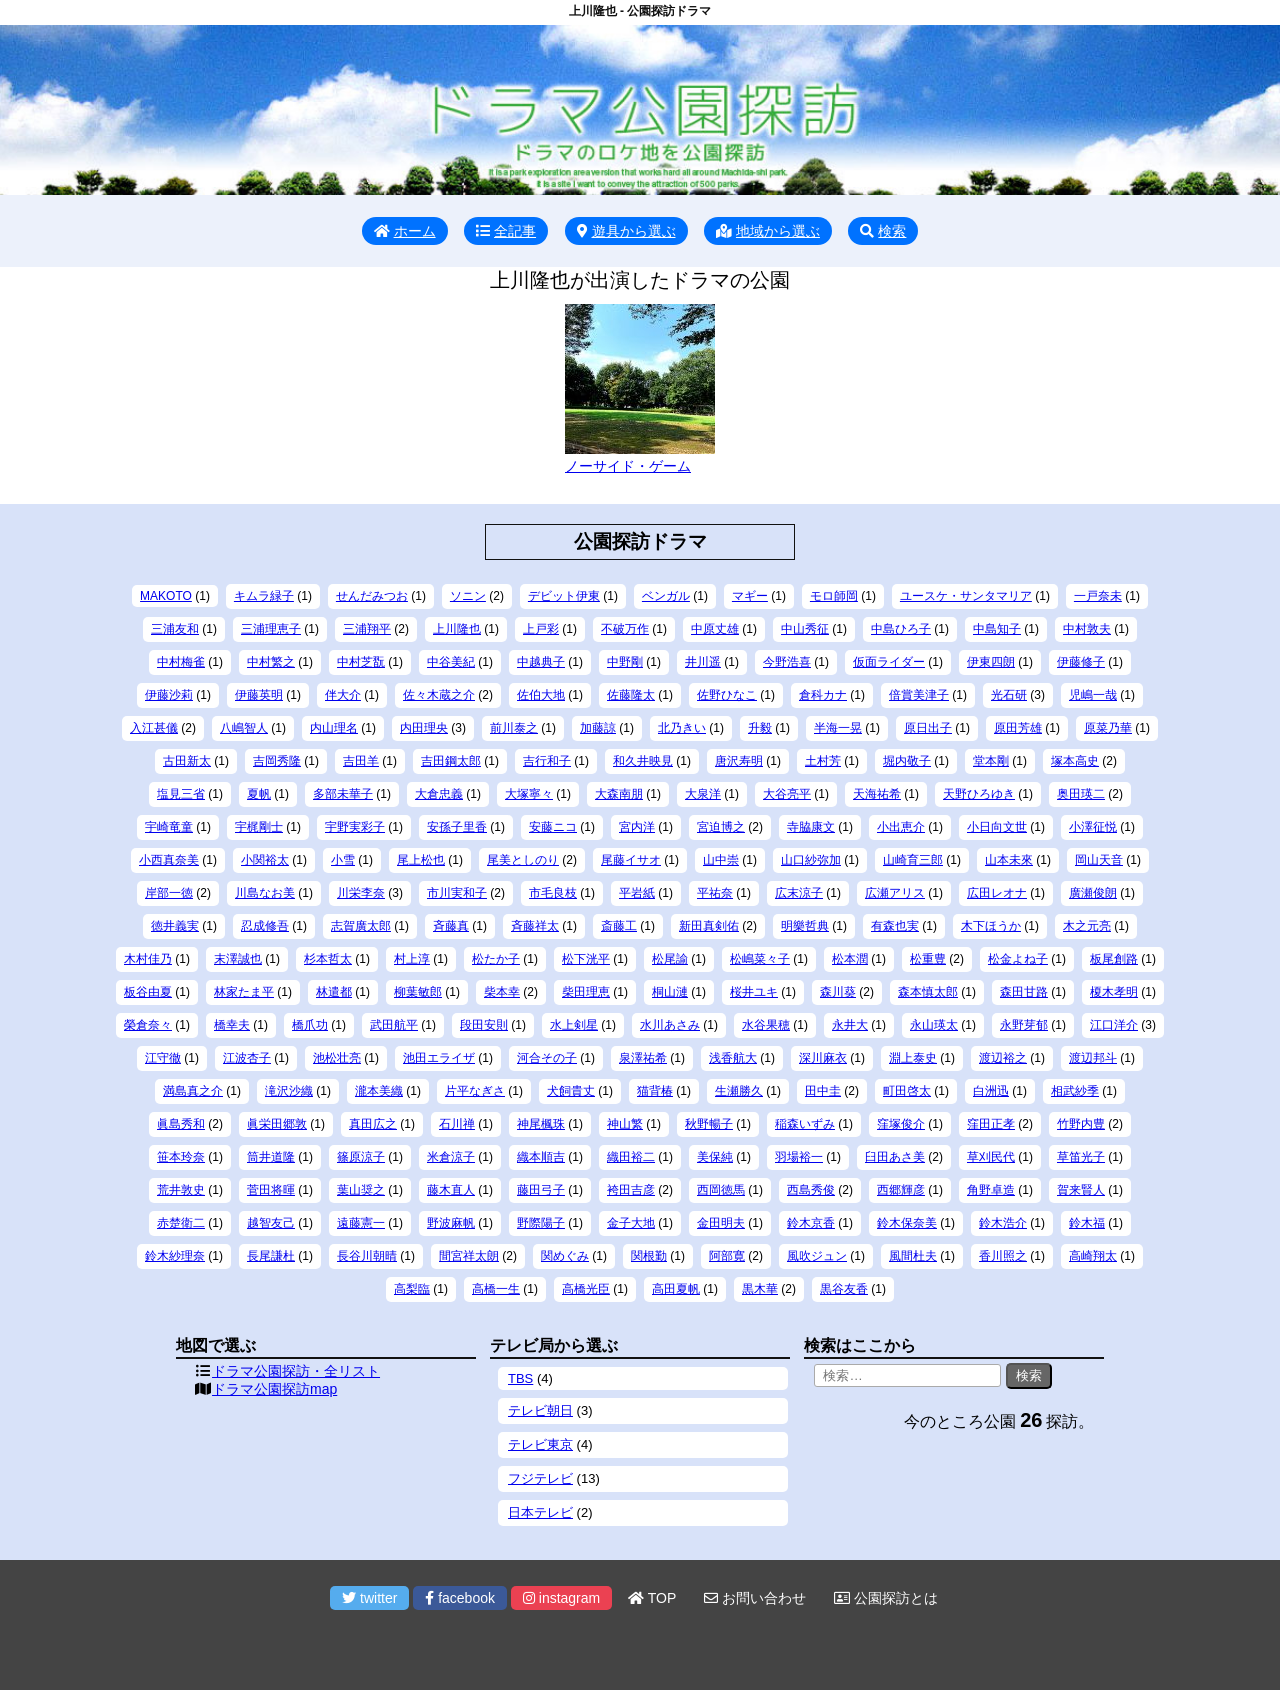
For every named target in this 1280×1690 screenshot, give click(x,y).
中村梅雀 (181, 662)
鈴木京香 (811, 1223)
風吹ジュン (817, 1256)
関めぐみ (565, 1256)
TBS (520, 1378)
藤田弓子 (541, 1190)
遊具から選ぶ (626, 231)
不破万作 (625, 629)
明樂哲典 (805, 926)
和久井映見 (643, 761)
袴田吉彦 (631, 1190)
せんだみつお (372, 596)
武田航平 (394, 1025)
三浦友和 (175, 629)
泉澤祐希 (643, 1058)
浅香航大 (733, 1058)
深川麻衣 (823, 1058)
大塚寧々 (529, 794)
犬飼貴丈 (571, 1091)
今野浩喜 (787, 662)
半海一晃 (838, 728)
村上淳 (412, 959)
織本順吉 (541, 1157)
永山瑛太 (934, 1025)
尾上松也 (421, 860)
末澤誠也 (238, 959)
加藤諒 (598, 728)
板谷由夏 (148, 992)
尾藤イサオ (631, 860)
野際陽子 (541, 1223)
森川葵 (838, 992)
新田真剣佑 (709, 926)
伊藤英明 (259, 695)
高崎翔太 (1093, 1256)
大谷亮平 (787, 794)
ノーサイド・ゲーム (628, 466)
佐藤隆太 (631, 695)
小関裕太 (265, 860)
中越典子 (541, 662)
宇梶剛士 (259, 827)
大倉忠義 (439, 794)
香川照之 (1003, 1256)
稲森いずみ (805, 1124)
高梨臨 (412, 1289)
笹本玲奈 (181, 1157)
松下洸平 (586, 959)
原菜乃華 (1108, 728)
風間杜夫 (913, 1256)
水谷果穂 (766, 1025)
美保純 (715, 1157)
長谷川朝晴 (367, 1256)
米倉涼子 (451, 1157)
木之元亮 (1087, 926)
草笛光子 (1081, 1157)
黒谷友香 (844, 1289)
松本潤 (850, 959)
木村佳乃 (148, 959)
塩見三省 (181, 794)
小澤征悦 (1093, 827)
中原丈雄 (715, 629)
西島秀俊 (811, 1190)
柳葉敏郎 (418, 992)
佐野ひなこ (727, 695)
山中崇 (721, 860)
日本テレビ (540, 1512)
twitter (369, 1598)
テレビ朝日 (540, 1410)
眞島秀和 (181, 1124)
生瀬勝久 (739, 1091)
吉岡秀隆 (277, 761)
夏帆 (259, 794)
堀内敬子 (907, 761)
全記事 (506, 231)
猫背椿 (655, 1091)
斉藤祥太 (535, 926)
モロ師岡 (834, 596)
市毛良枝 (553, 893)
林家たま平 (244, 992)
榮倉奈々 (148, 1025)
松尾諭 (670, 959)
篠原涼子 (361, 1157)
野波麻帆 (451, 1223)
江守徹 (163, 1058)
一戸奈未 (1098, 596)
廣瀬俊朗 (1093, 893)
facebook (460, 1598)
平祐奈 (715, 893)
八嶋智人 (244, 728)
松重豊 (928, 959)
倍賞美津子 (919, 695)
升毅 (760, 728)
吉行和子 (547, 761)
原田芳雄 (1018, 728)
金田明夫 (721, 1223)
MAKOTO (166, 596)
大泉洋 (703, 794)
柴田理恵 (586, 992)
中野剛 (625, 662)
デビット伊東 (564, 596)
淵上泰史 (913, 1058)
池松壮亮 (337, 1058)
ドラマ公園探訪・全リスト (296, 1371)
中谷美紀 (451, 662)
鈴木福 (1087, 1223)
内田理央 (424, 728)
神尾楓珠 (541, 1124)
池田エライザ (439, 1058)
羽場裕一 (799, 1157)
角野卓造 (991, 1190)
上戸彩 (541, 629)
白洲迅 (991, 1091)
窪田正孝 (991, 1124)
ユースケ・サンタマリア (966, 596)
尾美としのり (523, 860)
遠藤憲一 (361, 1223)
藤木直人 (451, 1190)
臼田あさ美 (895, 1157)
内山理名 (334, 728)
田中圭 (823, 1091)
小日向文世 (997, 827)
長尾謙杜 (271, 1256)
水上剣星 (574, 1025)
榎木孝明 (1114, 992)
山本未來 (1009, 860)
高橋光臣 (586, 1289)
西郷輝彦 (901, 1190)
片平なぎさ (475, 1091)
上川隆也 (457, 629)
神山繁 (625, 1124)
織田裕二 (631, 1157)
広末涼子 (799, 893)
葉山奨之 (361, 1190)
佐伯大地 (541, 695)
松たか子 (496, 959)
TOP (652, 1598)
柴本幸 (502, 992)
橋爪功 (310, 1025)
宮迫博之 (721, 827)
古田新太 (187, 761)
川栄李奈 (361, 893)
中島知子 (997, 629)
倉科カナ (823, 695)
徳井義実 (175, 926)
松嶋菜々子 (760, 959)
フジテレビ (540, 1478)
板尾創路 (1114, 959)
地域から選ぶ (768, 231)
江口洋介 (1114, 1025)
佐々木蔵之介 (439, 695)
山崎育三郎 (913, 860)
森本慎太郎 (928, 992)
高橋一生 (496, 1289)
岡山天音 (1099, 860)
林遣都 (334, 992)
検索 (883, 231)
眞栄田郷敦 (277, 1124)
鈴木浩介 (1003, 1223)
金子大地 (631, 1223)
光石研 (1009, 695)
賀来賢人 (1081, 1190)
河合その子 (547, 1058)
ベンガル (666, 596)
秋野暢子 (709, 1124)
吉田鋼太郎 (451, 761)
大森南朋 (619, 794)
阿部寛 (727, 1256)
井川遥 (703, 662)
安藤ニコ (553, 827)
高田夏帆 (676, 1289)
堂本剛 (991, 761)
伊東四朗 (991, 662)
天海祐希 (877, 794)
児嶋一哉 (1093, 695)
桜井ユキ (754, 992)
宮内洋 (637, 827)
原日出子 (928, 728)
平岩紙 (637, 893)
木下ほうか (991, 926)
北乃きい (682, 728)
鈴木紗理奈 (175, 1256)
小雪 (343, 860)
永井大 (850, 1025)
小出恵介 (901, 827)
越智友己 (271, 1223)
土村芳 (823, 761)
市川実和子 (457, 893)
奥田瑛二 (1081, 794)
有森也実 (895, 926)
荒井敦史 (181, 1190)
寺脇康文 (811, 827)
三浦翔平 (367, 629)
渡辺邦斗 (1093, 1058)
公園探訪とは (886, 1598)
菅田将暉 (271, 1190)
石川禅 (457, 1124)
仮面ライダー (889, 662)
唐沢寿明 (739, 761)
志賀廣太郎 (361, 926)
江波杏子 (247, 1058)
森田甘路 (1024, 992)
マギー (750, 596)
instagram (561, 1598)
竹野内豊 (1081, 1124)
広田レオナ (997, 893)
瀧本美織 (379, 1091)
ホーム (405, 231)
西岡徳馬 (721, 1190)
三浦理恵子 (271, 629)
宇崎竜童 (169, 827)
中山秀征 (805, 629)
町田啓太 (907, 1091)
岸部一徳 (169, 893)
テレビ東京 (540, 1444)
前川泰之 (514, 728)
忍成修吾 (265, 926)
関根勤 (649, 1256)
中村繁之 (271, 662)
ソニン (468, 596)
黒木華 (760, 1289)
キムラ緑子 (264, 596)
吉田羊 (361, 761)
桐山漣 (670, 992)
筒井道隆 (271, 1157)
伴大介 (343, 695)
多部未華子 (343, 794)
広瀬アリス (895, 893)
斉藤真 (451, 926)
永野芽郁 (1024, 1025)
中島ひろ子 (901, 629)
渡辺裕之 (1003, 1058)
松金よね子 (1018, 959)
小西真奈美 (169, 860)
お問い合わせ (755, 1598)
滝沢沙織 (289, 1091)
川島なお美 (265, 893)
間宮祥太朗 (469, 1256)
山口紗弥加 (811, 860)
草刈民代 (991, 1157)
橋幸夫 (232, 1025)
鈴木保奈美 (907, 1223)
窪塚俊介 (901, 1124)
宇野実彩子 (355, 827)
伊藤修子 (1081, 662)
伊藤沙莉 (169, 695)
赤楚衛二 (181, 1223)
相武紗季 (1075, 1091)
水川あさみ (670, 1025)
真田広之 (373, 1124)
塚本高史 (1075, 761)
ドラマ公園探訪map (274, 1389)
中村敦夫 (1087, 629)
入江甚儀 (154, 728)
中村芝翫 (361, 662)
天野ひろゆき (979, 794)
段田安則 (484, 1025)
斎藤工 (619, 926)
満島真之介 (193, 1091)
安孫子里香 (457, 827)
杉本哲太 (328, 959)
